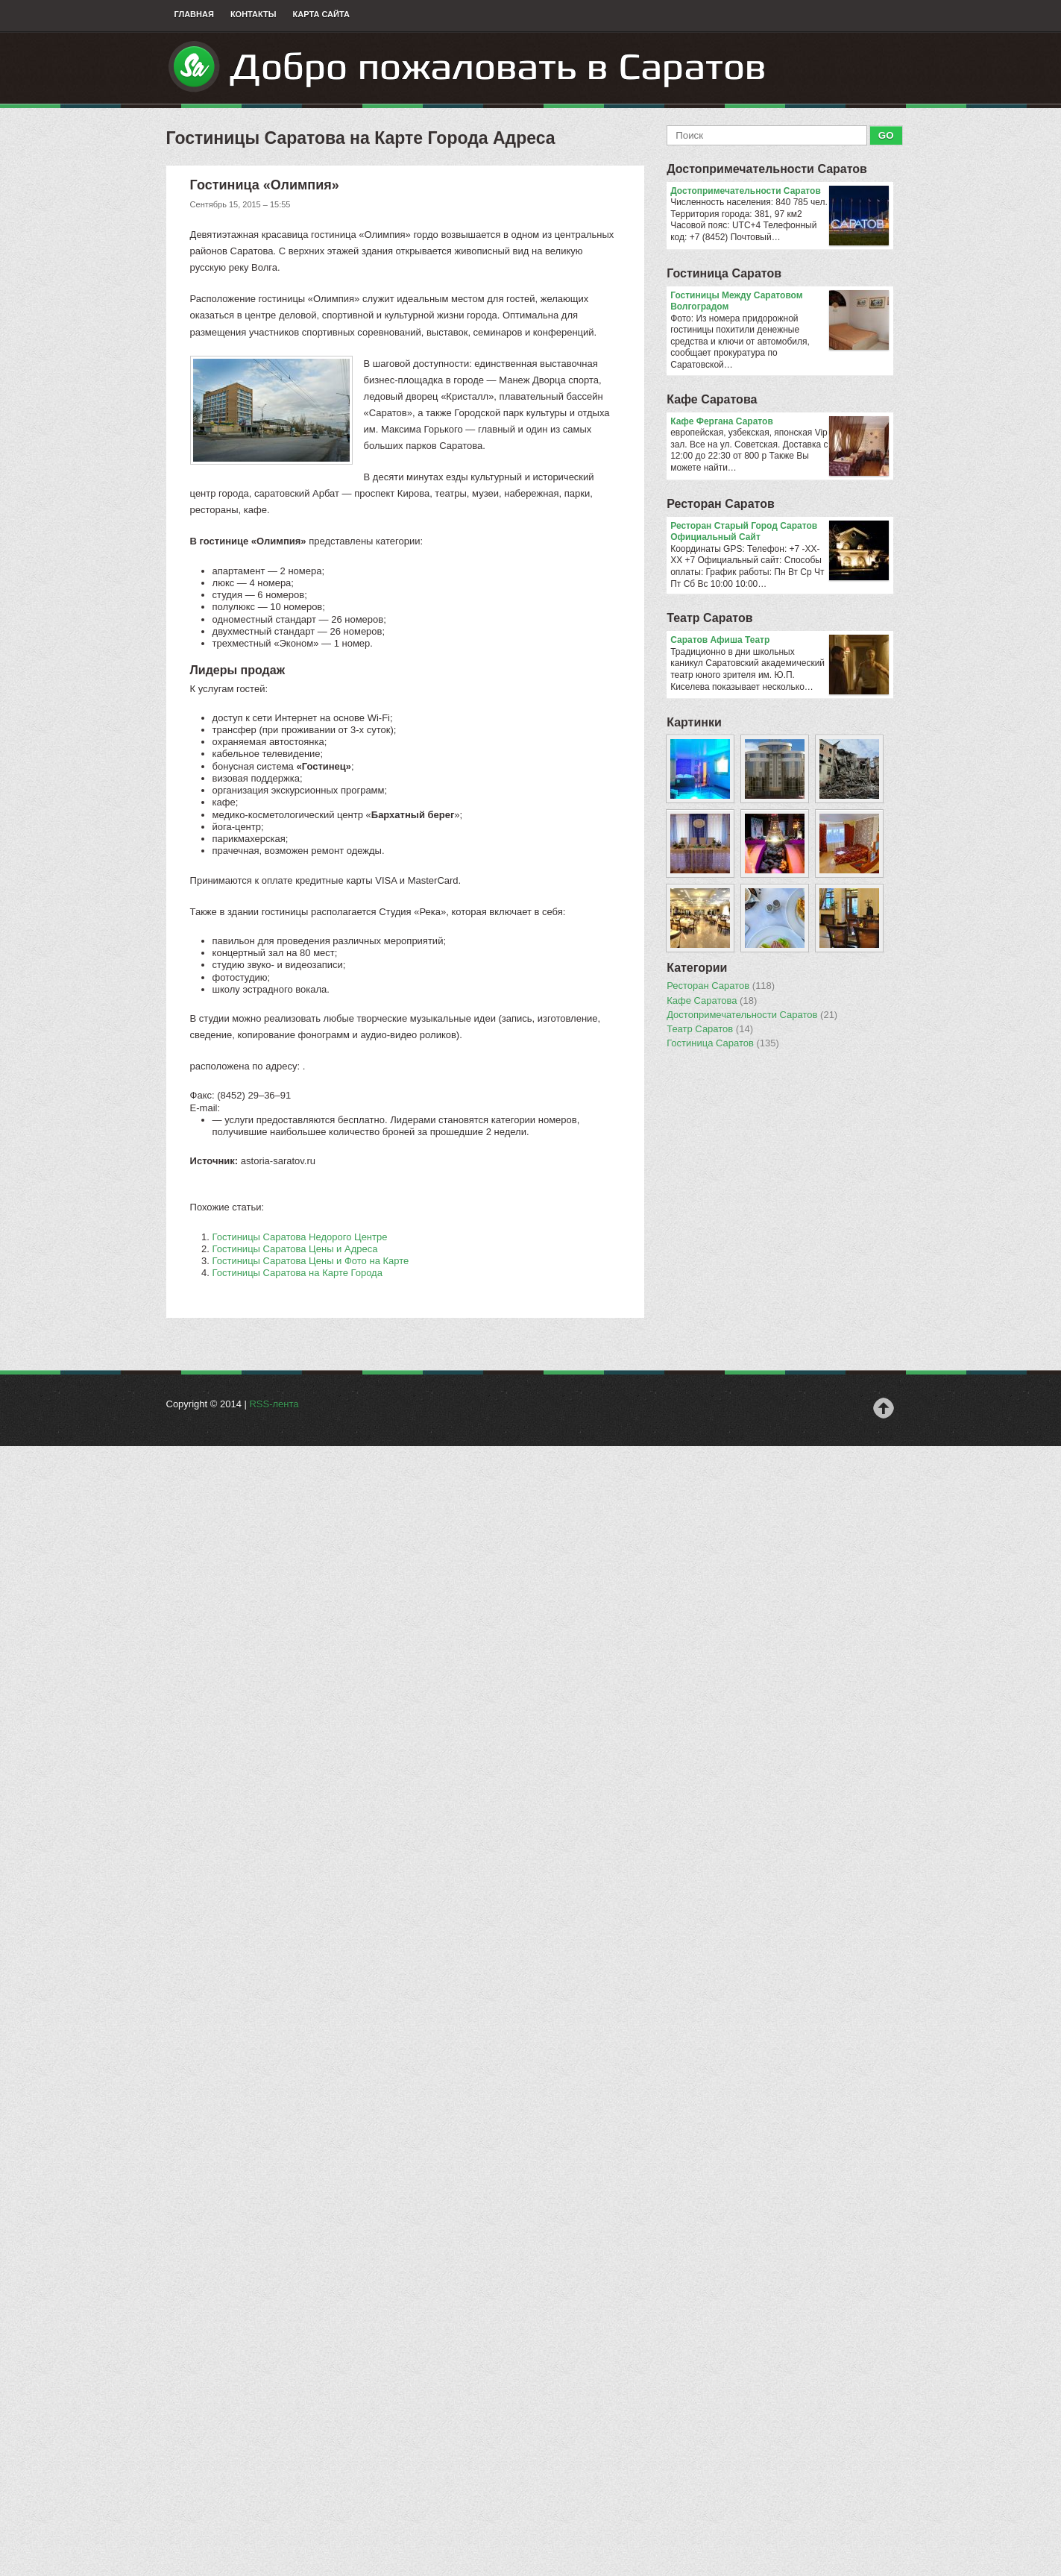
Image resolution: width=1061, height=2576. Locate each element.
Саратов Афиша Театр (779, 641)
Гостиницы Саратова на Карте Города (297, 1272)
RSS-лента (273, 1404)
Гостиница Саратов (724, 273)
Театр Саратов (709, 618)
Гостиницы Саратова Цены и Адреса (295, 1248)
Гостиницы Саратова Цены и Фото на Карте (310, 1260)
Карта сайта (321, 14)
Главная (194, 14)
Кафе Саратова (712, 399)
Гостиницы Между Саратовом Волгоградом (779, 301)
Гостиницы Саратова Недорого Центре (300, 1237)
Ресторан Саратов (721, 503)
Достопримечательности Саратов (767, 169)
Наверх (883, 1408)
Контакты (253, 14)
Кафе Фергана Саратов (779, 422)
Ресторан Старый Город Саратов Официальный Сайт (779, 532)
